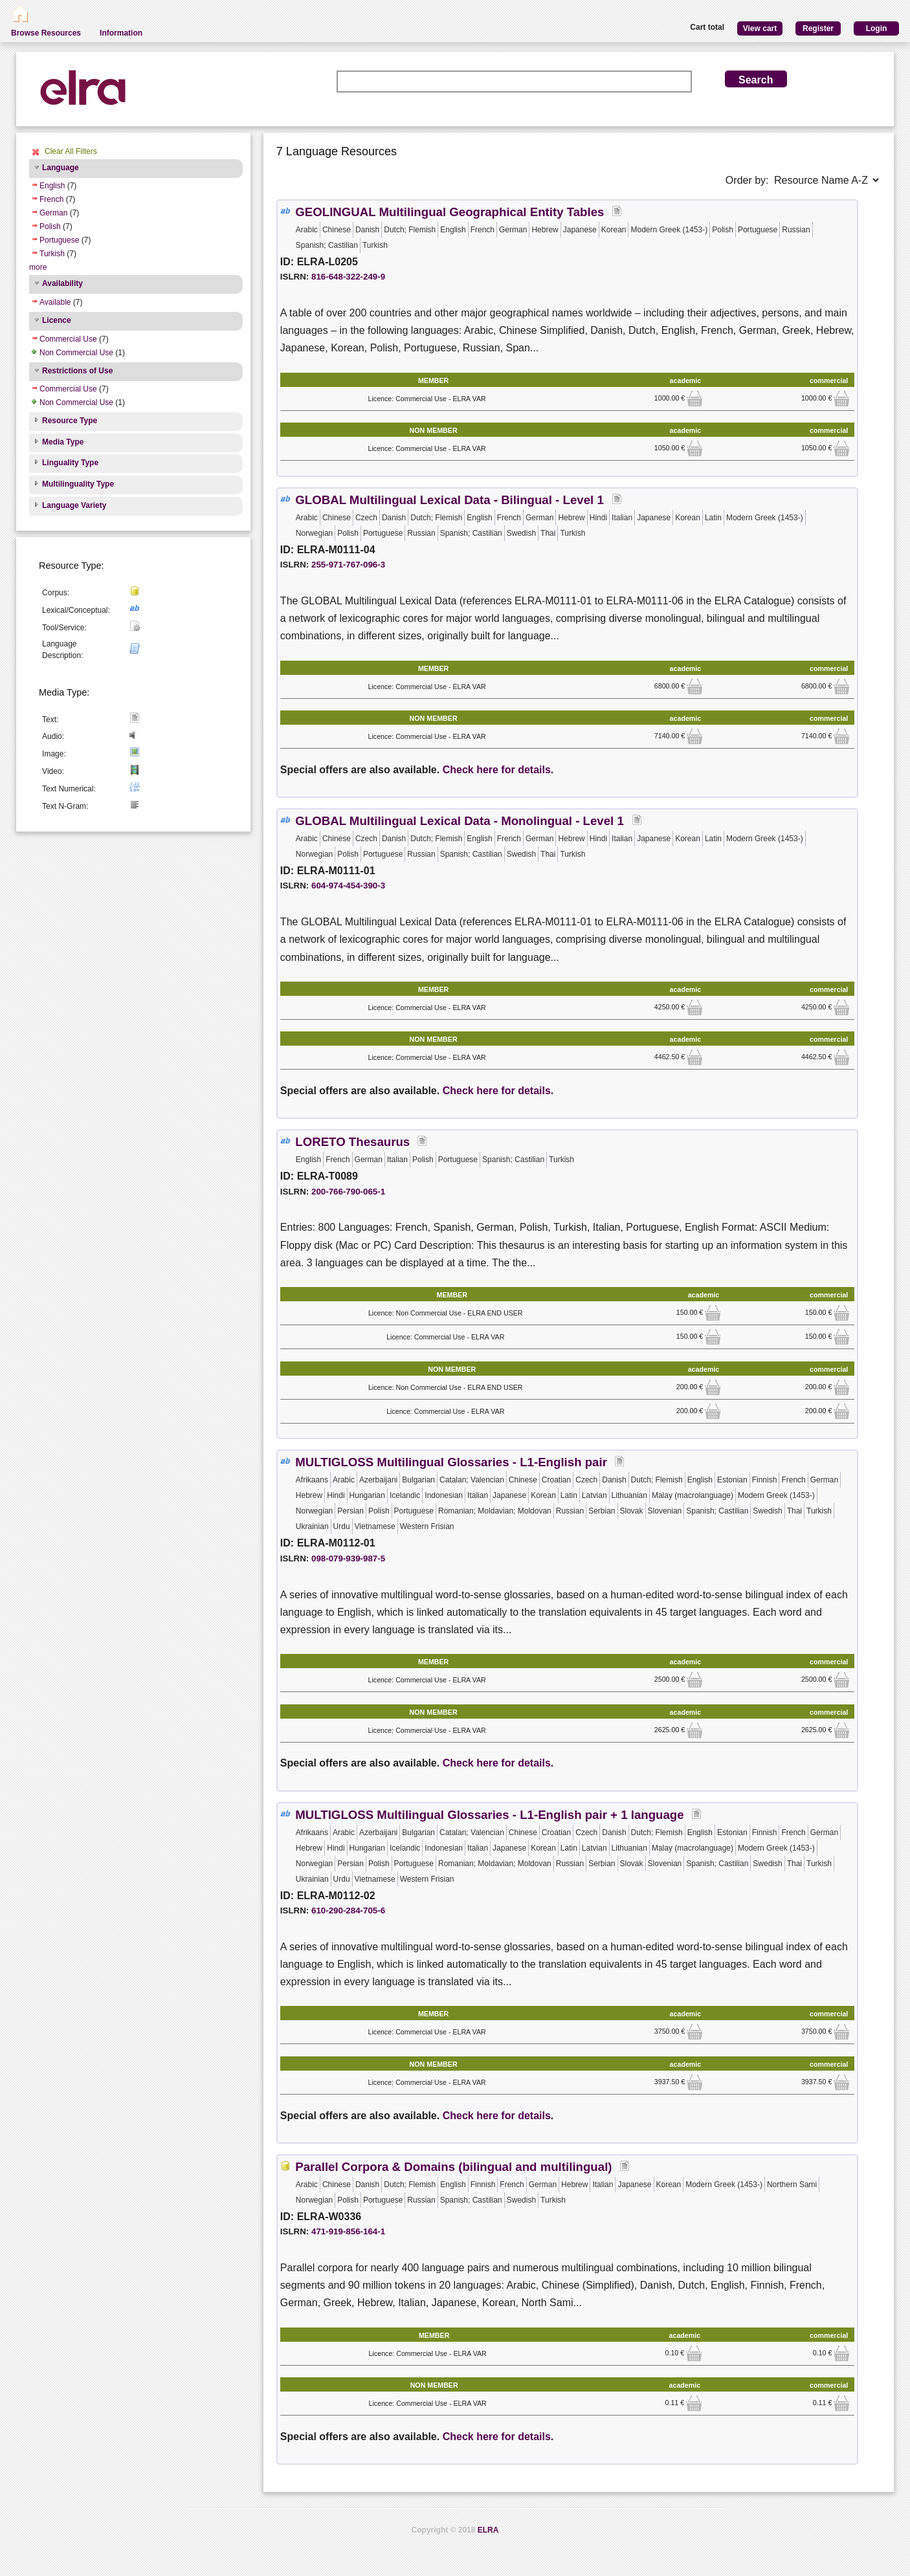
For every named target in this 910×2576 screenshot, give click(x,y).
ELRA (488, 2530)
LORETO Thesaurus (352, 1142)
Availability (62, 283)
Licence (56, 320)
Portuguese (59, 240)
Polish (50, 226)
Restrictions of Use (77, 370)
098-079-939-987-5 (348, 1558)
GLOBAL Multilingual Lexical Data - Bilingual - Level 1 (451, 500)
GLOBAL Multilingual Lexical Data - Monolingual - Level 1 (461, 821)
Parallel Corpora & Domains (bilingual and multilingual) (453, 2167)
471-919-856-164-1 (348, 2231)
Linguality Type (70, 462)
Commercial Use (68, 339)
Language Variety (74, 505)
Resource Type (69, 420)
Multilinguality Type (78, 484)
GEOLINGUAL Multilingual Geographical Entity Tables (449, 212)
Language (60, 167)
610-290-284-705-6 (348, 1910)
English (52, 185)
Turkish (52, 253)
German (53, 212)
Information (121, 33)
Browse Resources (46, 33)
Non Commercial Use (76, 352)
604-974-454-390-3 (348, 885)
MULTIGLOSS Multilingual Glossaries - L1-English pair (451, 1462)
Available (55, 302)
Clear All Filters (71, 151)
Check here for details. (498, 769)
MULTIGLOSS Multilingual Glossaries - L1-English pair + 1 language (489, 1815)
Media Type (62, 441)
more (38, 267)
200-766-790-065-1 (348, 1191)
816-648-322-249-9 (348, 276)
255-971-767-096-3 (348, 564)
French (51, 199)
